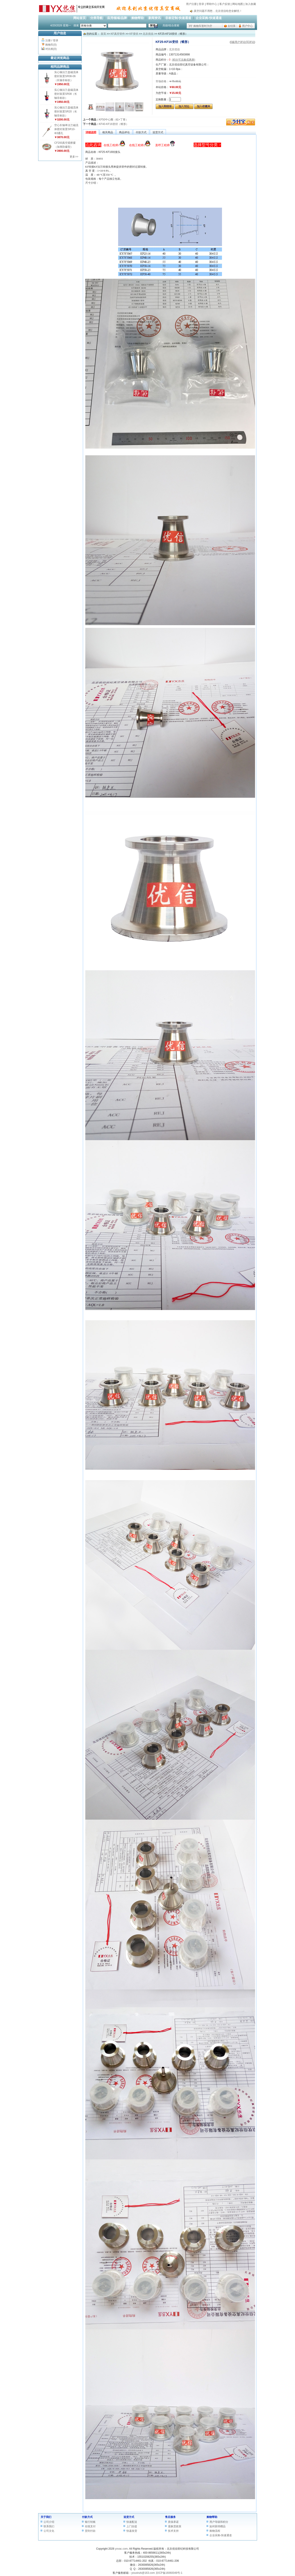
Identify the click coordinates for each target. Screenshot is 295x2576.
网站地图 (237, 4)
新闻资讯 (154, 18)
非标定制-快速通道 (178, 18)
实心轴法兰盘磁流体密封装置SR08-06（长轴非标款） (66, 76)
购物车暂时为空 (202, 25)
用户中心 (247, 25)
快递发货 (131, 2530)
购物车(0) (51, 44)
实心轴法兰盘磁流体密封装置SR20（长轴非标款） (66, 111)
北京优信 (148, 33)
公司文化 (49, 2530)
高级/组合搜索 (171, 25)
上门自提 (131, 2526)
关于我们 (46, 2517)
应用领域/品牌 (117, 18)
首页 (103, 33)
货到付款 (90, 2530)
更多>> (74, 156)
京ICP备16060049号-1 (169, 2572)
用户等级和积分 (218, 2521)
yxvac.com (121, 2548)
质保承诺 (173, 2521)
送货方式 (128, 2517)
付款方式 (87, 2517)
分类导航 (96, 18)
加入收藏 (250, 4)
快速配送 (131, 2521)
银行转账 (90, 2521)
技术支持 (173, 2530)
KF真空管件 (118, 33)
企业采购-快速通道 (209, 18)
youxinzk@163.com (143, 2572)
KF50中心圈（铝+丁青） (113, 119)
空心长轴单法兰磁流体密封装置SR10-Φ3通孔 (66, 129)
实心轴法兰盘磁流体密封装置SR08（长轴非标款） (66, 93)
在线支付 (90, 2526)
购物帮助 (137, 18)
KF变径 (133, 33)
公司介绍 (49, 2521)
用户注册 (191, 4)
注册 (48, 40)
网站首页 (79, 18)
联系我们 (49, 2526)
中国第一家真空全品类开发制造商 (214, 9)
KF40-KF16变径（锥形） (114, 124)
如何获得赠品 (217, 2526)
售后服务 (170, 2517)
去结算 (232, 25)
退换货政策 (174, 2526)
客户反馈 (224, 4)
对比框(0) (51, 49)
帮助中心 (211, 4)
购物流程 (214, 2530)
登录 (201, 4)
